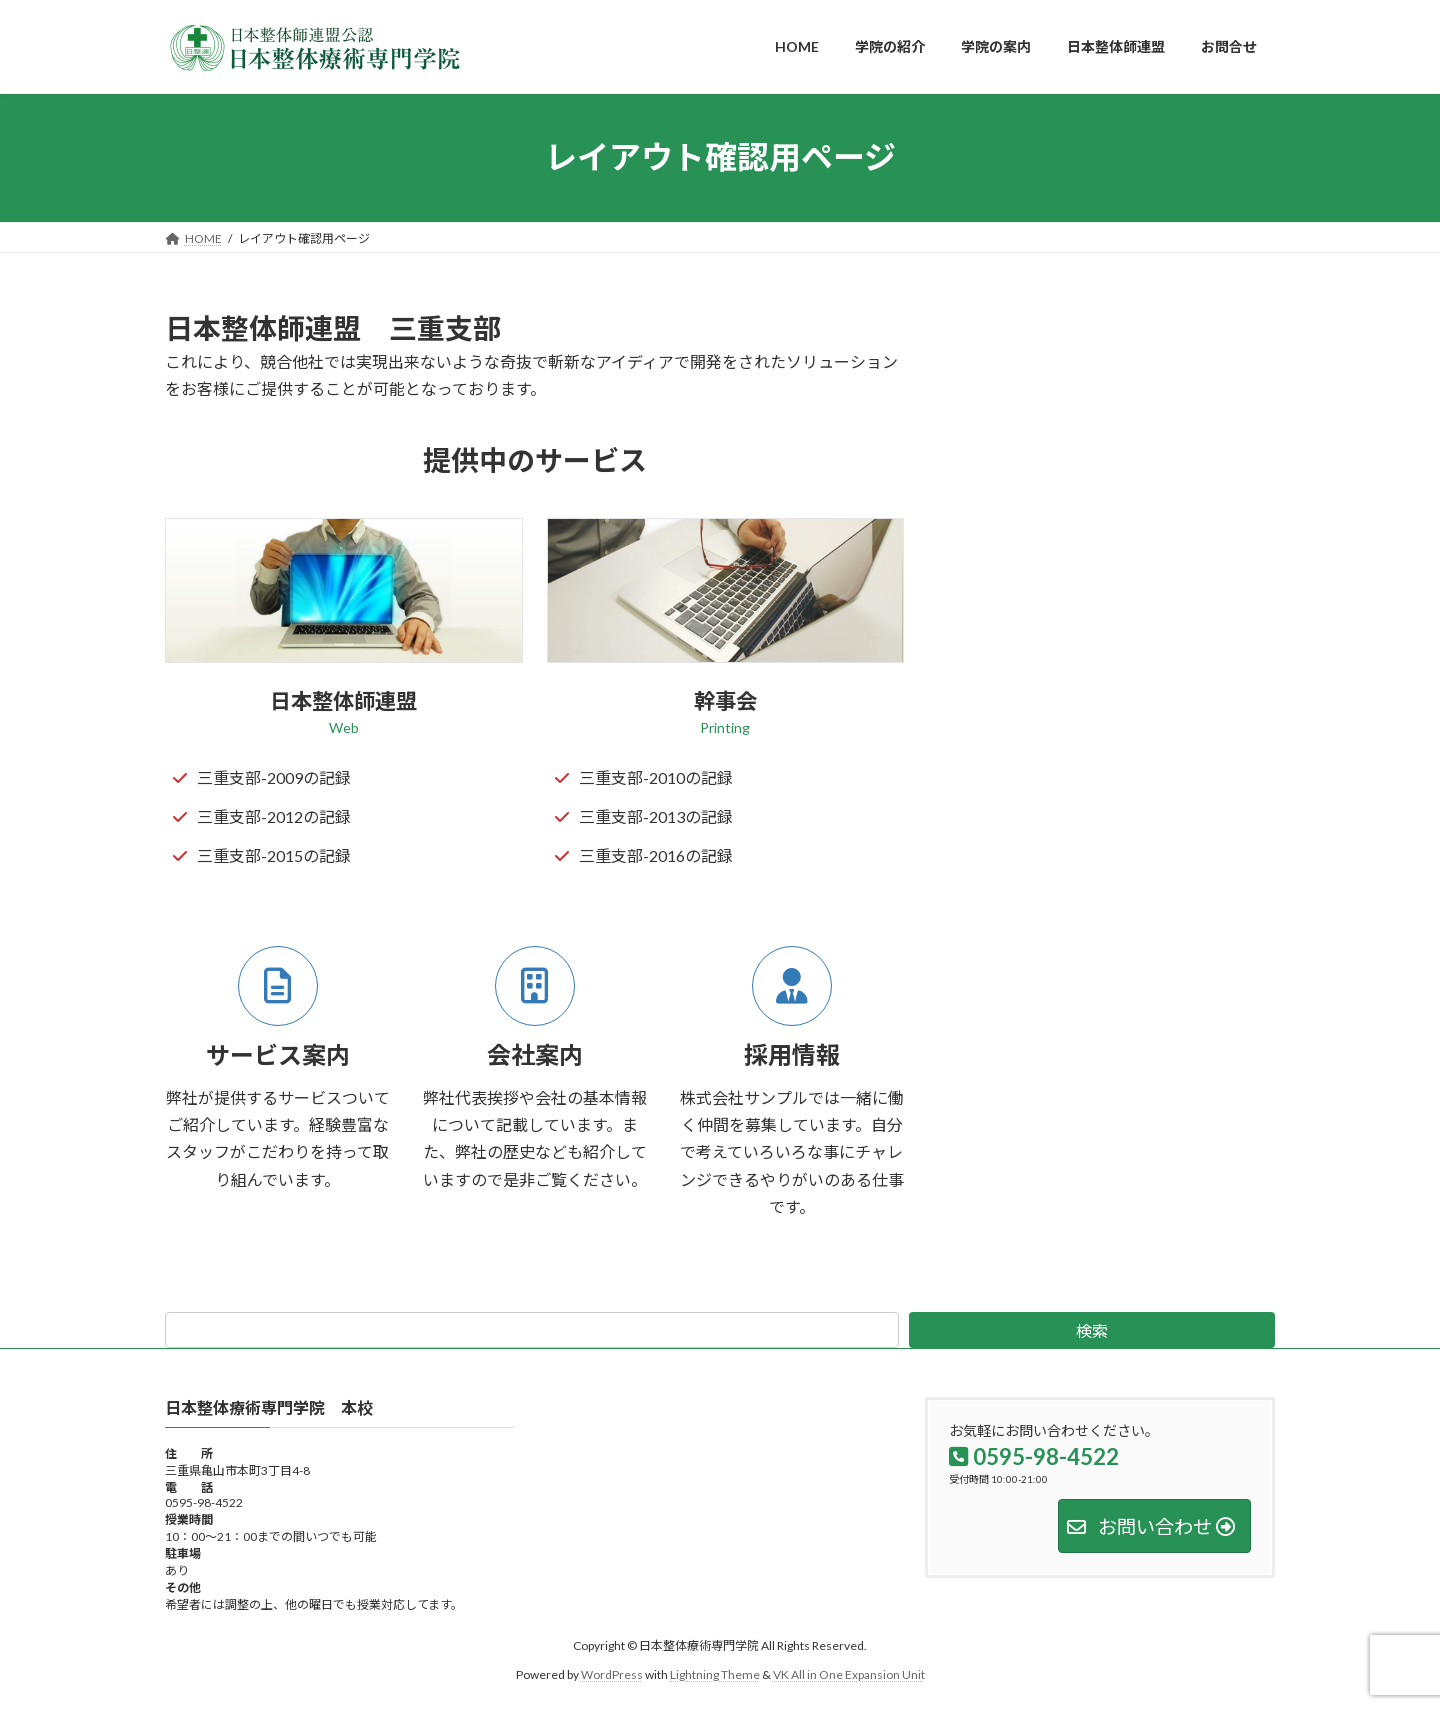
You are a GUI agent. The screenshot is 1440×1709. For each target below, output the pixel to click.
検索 (1092, 1330)
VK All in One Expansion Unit (849, 1674)
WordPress (612, 1674)
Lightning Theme (715, 1674)
